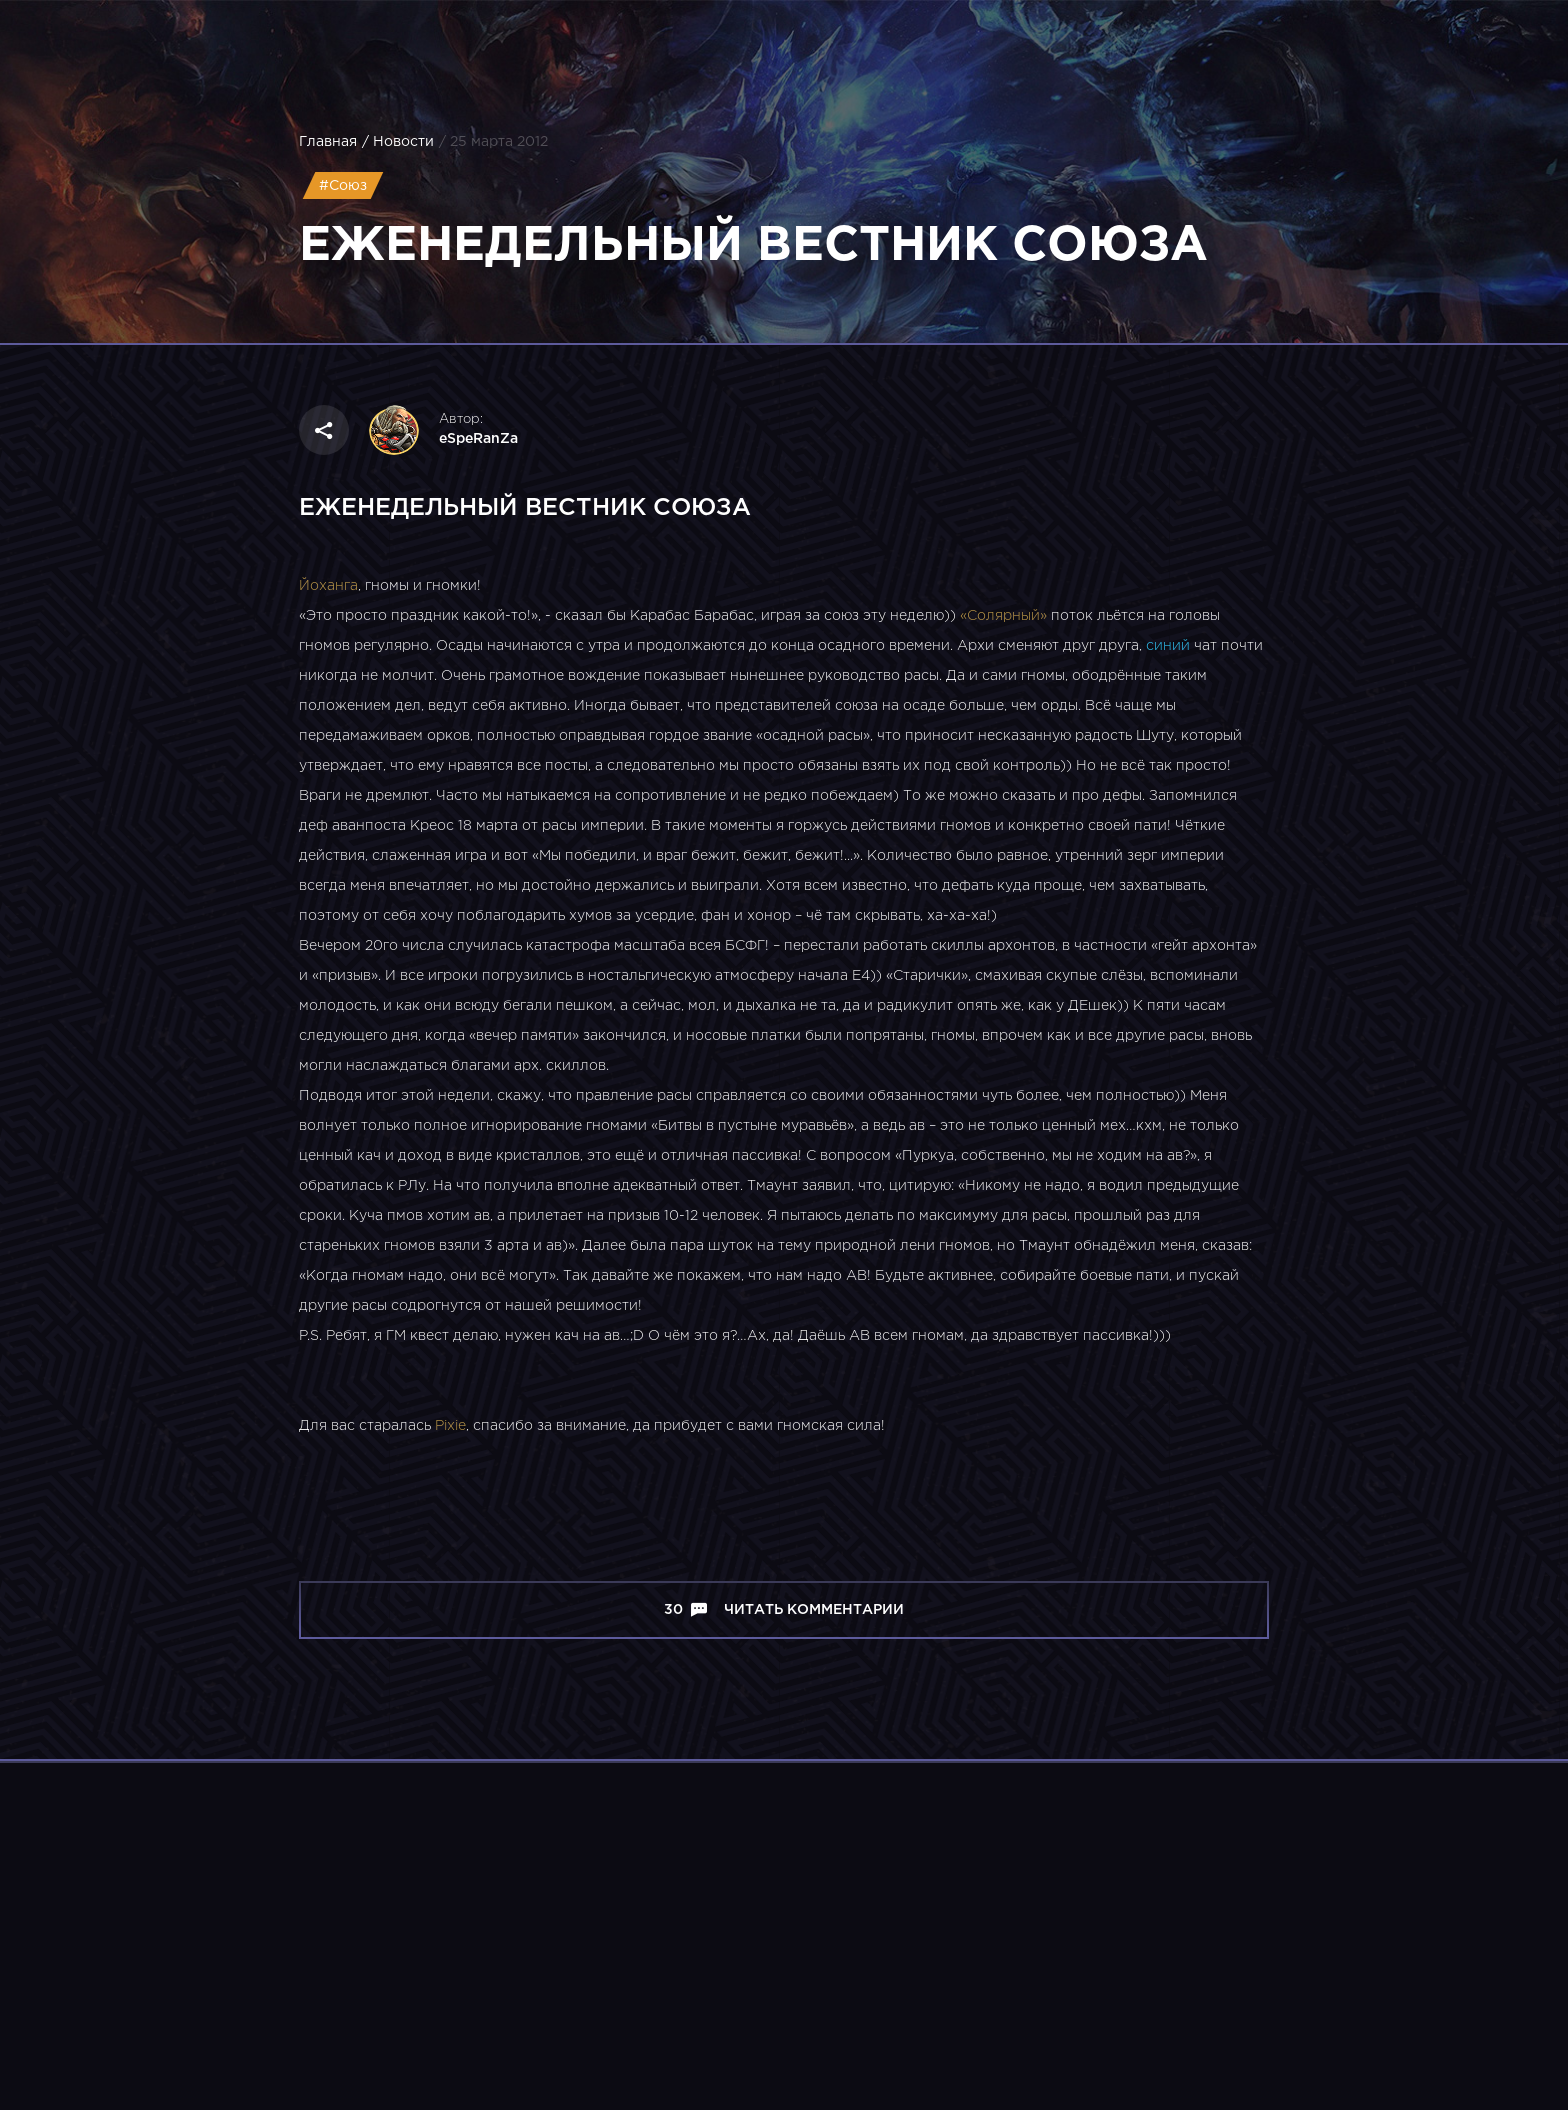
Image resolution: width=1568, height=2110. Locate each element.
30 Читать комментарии (784, 1610)
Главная (328, 142)
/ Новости (398, 142)
